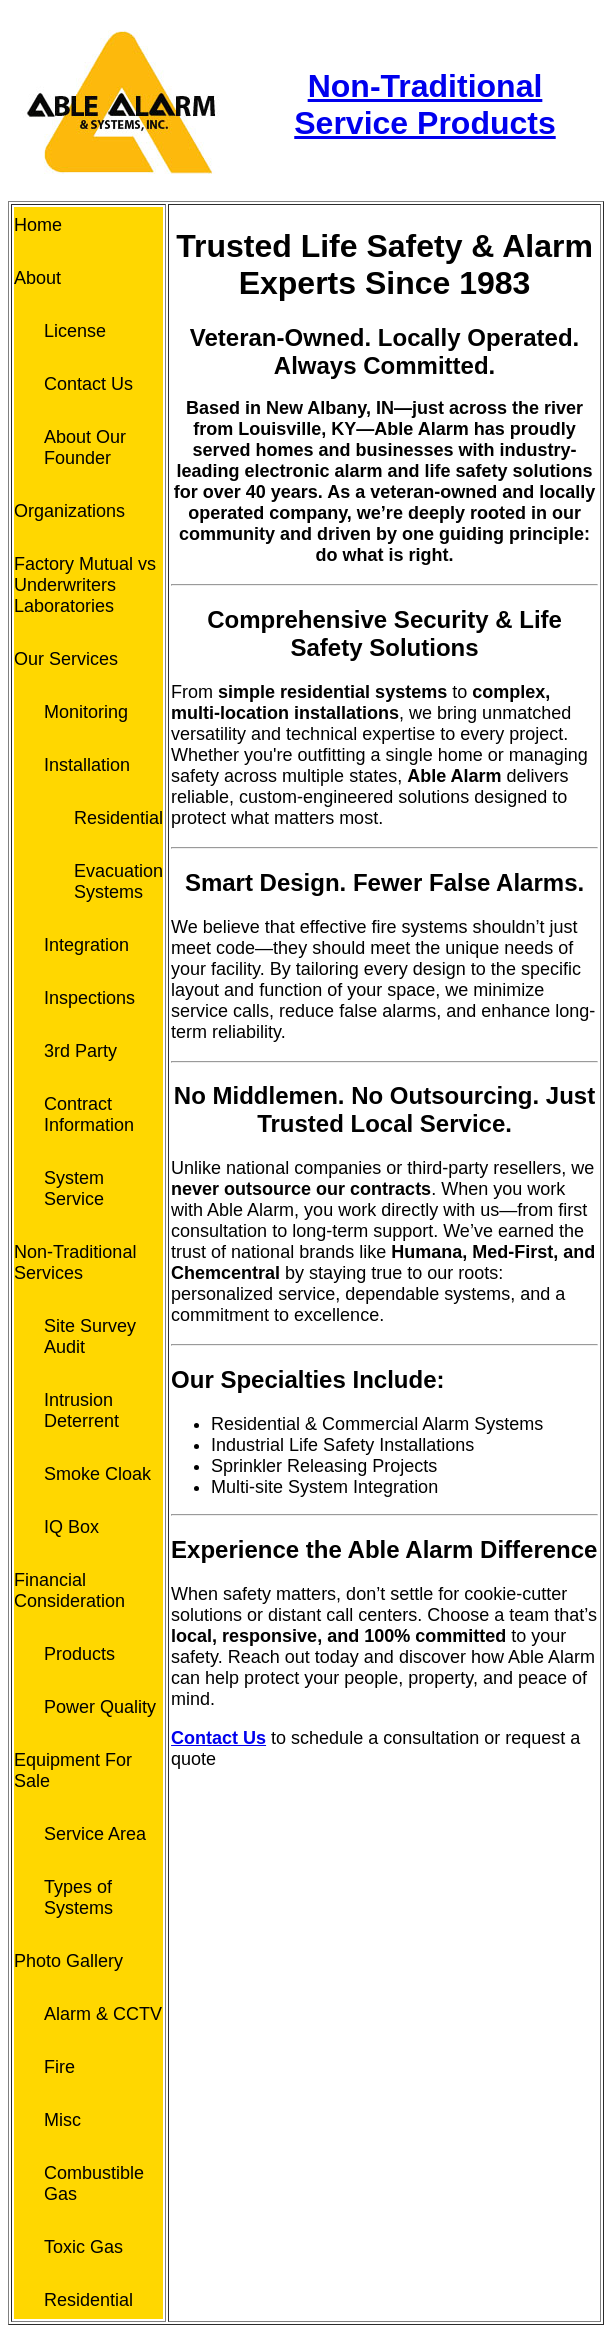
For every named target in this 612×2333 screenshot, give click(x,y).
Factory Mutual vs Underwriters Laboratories (85, 585)
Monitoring (86, 712)
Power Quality (100, 1707)
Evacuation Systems (118, 881)
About (37, 278)
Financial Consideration (69, 1590)
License (75, 331)
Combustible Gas (94, 2183)
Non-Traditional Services (75, 1262)
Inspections (89, 998)
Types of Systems (78, 1897)
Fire (59, 2067)
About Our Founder (85, 447)
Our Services (66, 659)
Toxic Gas (83, 2247)
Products (79, 1654)
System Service (74, 1188)
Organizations (69, 511)
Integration (86, 945)
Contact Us (88, 384)
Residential (118, 818)
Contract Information (89, 1114)
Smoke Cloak (97, 1474)
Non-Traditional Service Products (424, 104)
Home (38, 225)
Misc (62, 2120)
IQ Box (71, 1527)
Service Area (95, 1834)
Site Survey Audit (90, 1336)
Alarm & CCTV (103, 2014)
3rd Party (80, 1051)
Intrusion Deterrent (81, 1410)
